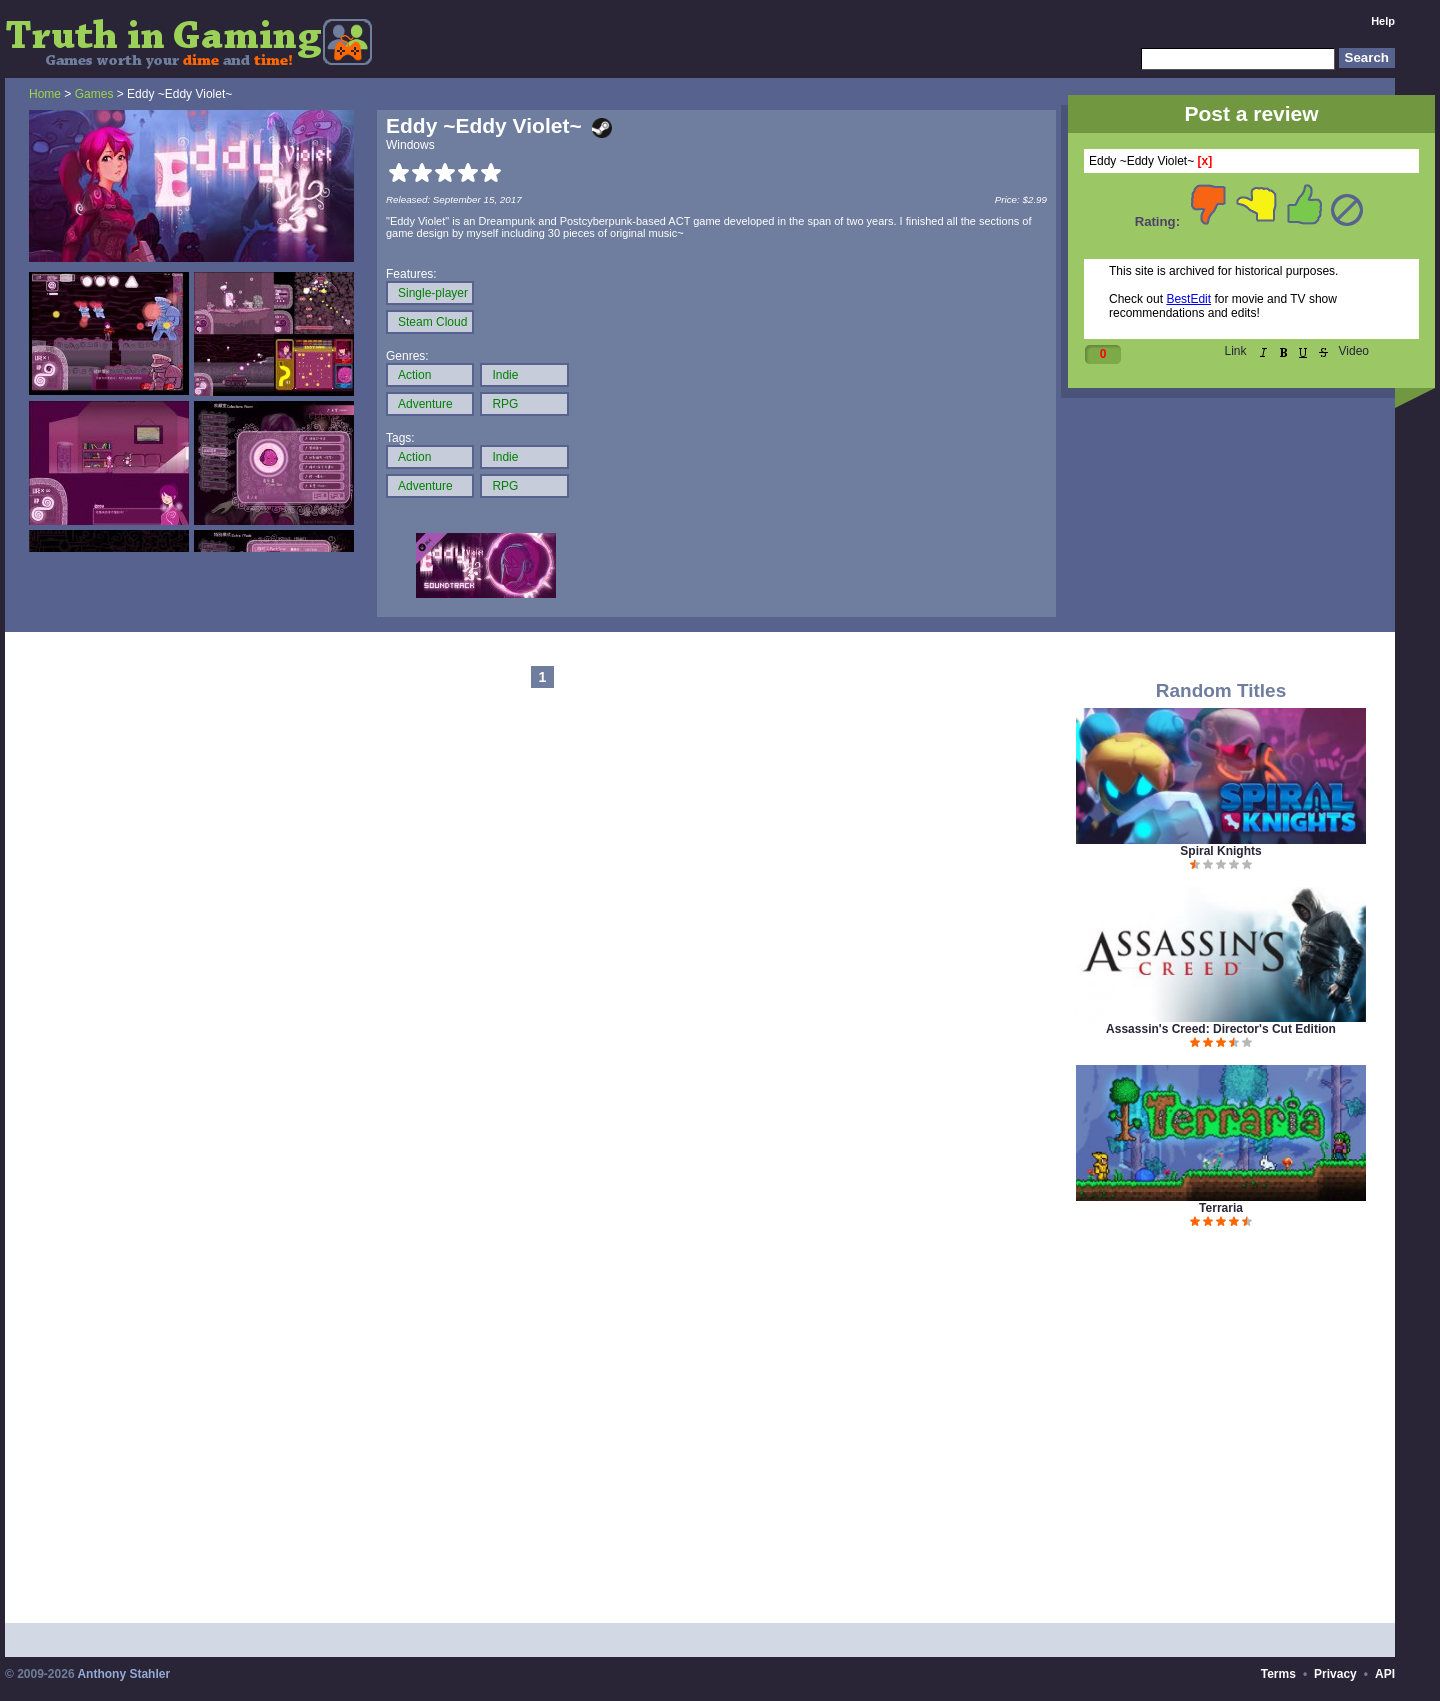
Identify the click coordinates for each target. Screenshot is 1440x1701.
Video (1354, 351)
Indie (505, 375)
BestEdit (1188, 299)
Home (45, 94)
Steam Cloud (432, 322)
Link (1236, 351)
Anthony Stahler (123, 1674)
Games (94, 94)
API (1385, 1674)
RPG (505, 404)
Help (1383, 21)
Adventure (425, 404)
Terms (1278, 1674)
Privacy (1335, 1674)
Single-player (433, 293)
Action (414, 375)
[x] (1205, 161)
